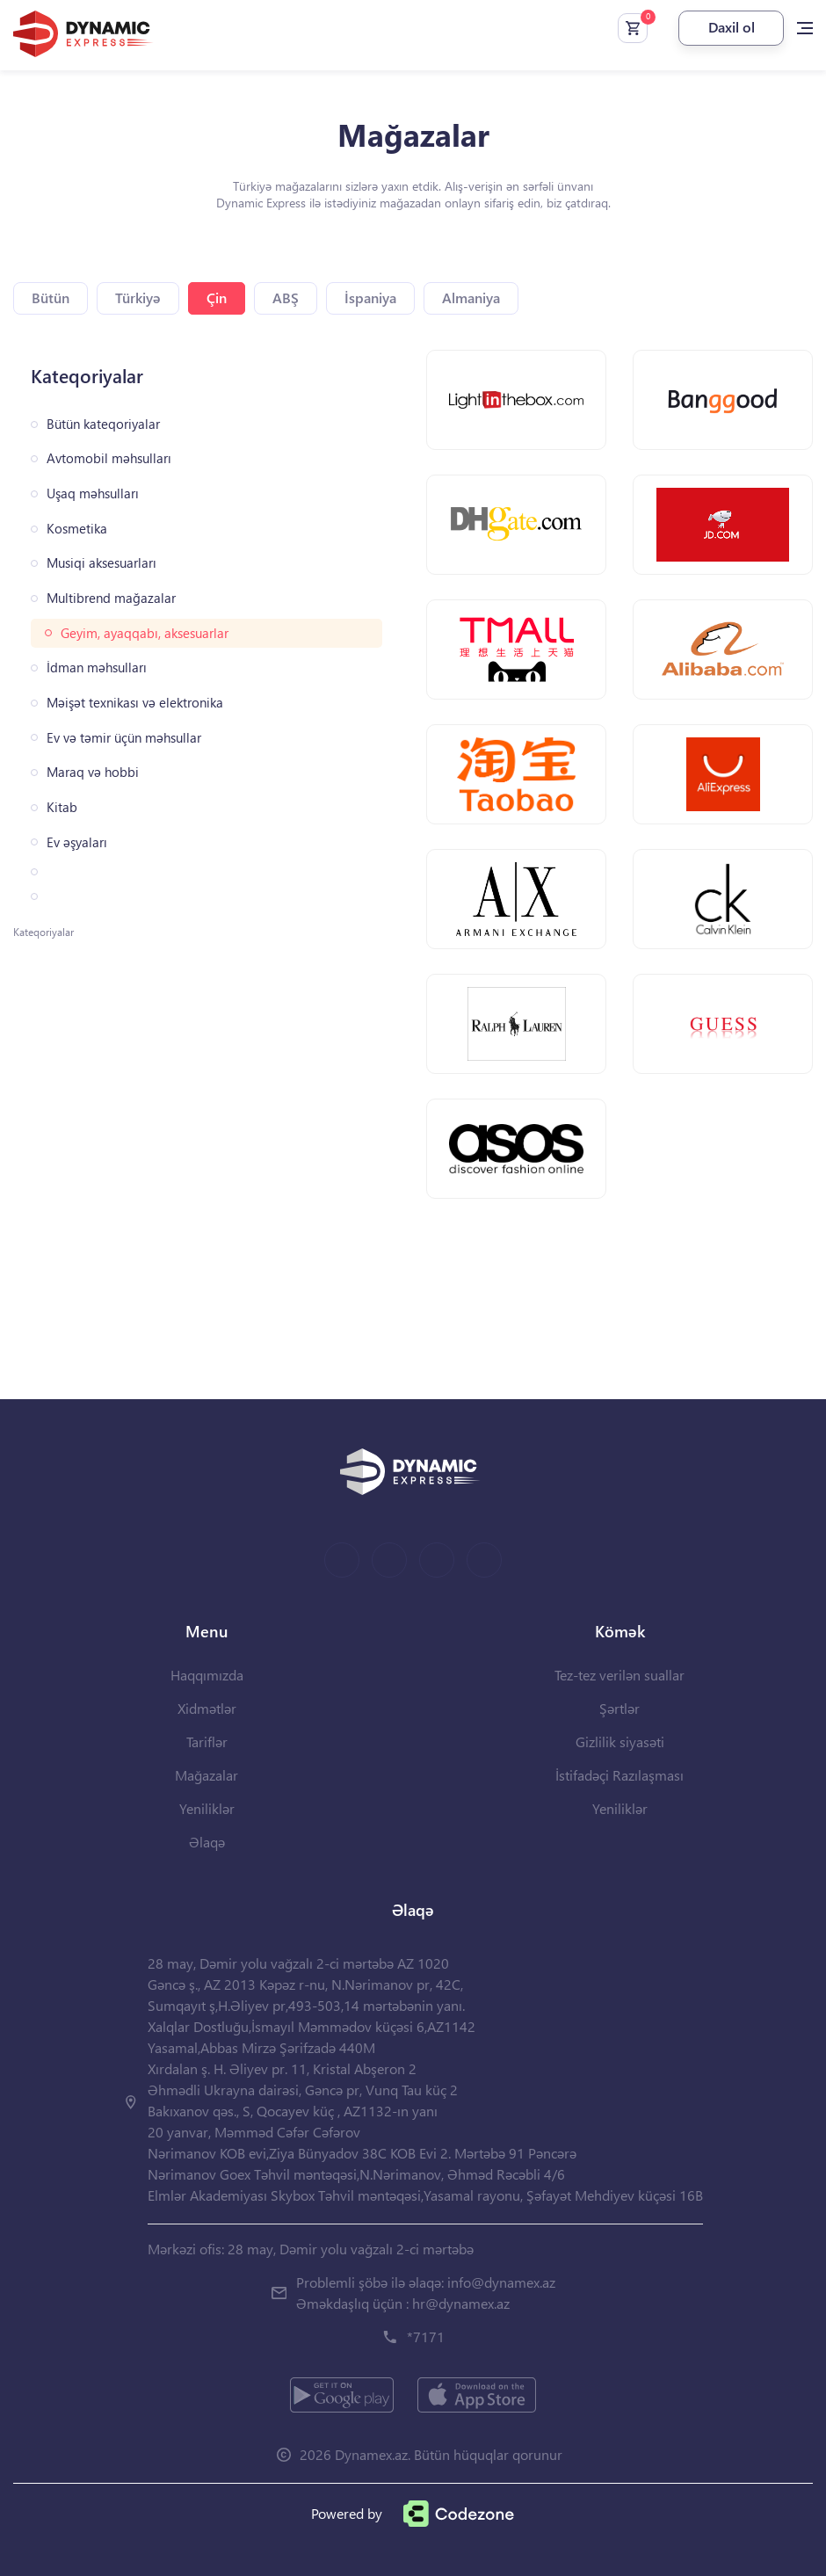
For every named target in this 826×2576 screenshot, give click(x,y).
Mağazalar (206, 1775)
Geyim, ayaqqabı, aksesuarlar (144, 633)
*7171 (426, 2336)
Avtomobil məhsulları (109, 458)
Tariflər (207, 1741)
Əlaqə (207, 1841)
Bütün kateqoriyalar (103, 424)
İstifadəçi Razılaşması (619, 1775)
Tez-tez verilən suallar (619, 1674)
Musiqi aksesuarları (101, 563)
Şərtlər (619, 1708)
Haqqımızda (206, 1674)
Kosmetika (77, 528)
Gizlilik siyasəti (620, 1741)
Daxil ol (731, 27)
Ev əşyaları (77, 842)
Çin (216, 297)
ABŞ (285, 297)
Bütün (50, 297)
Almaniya (471, 297)
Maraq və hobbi (93, 772)
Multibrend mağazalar (111, 598)
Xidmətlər (207, 1708)
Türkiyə (138, 297)
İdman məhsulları (97, 667)
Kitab (62, 807)
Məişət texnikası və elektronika (135, 702)
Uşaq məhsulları (93, 493)
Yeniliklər (207, 1808)
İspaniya (370, 297)
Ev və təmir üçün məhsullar (124, 737)
